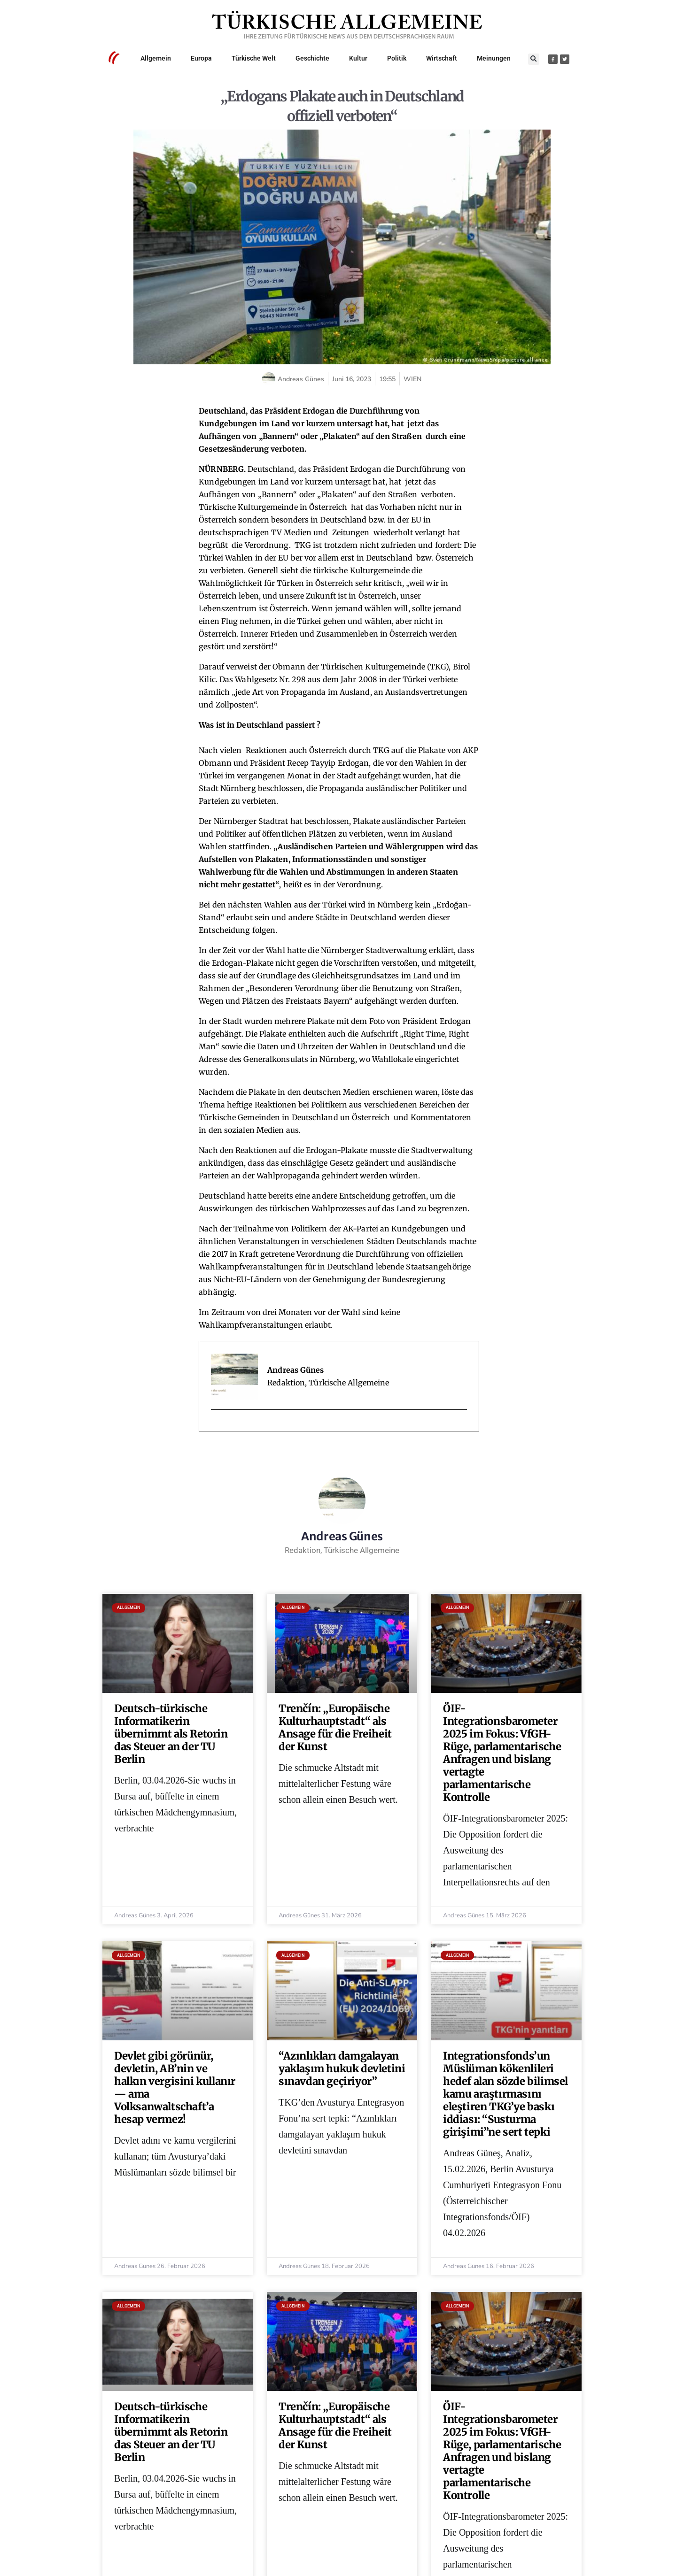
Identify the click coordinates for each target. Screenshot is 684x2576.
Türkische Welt (254, 58)
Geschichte (312, 58)
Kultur (358, 58)
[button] (533, 59)
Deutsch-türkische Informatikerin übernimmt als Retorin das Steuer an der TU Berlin (171, 1734)
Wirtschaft (441, 58)
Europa (201, 58)
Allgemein (155, 58)
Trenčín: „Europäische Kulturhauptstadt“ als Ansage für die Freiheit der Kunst (335, 1727)
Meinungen (494, 58)
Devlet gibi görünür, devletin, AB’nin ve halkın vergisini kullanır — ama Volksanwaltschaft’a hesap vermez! (174, 2087)
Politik (396, 58)
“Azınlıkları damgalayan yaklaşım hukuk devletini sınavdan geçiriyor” (342, 2068)
